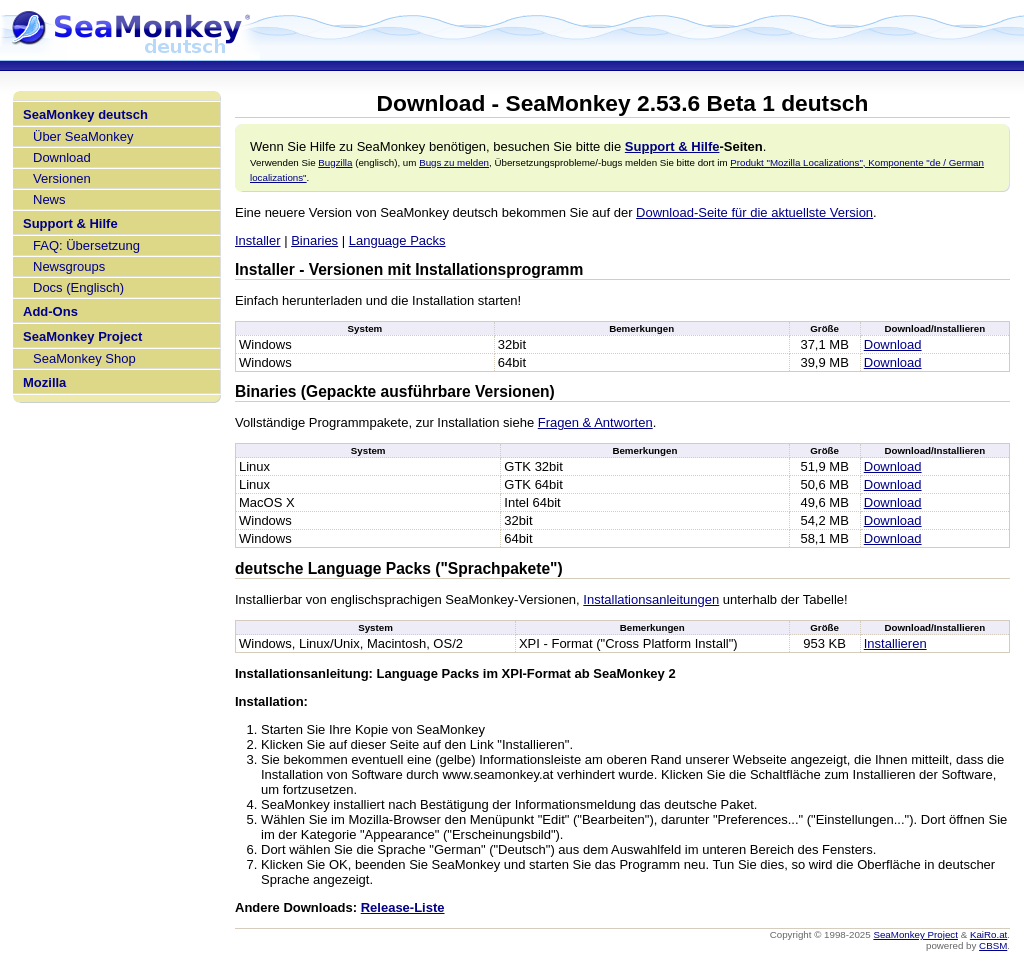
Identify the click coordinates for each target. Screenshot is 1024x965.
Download (62, 157)
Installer (258, 240)
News (49, 199)
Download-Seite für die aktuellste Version (754, 212)
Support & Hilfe (70, 223)
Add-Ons (50, 311)
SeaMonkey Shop (84, 358)
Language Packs (397, 240)
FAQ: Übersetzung (86, 245)
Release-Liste (403, 907)
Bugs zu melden (454, 162)
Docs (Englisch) (78, 287)
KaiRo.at (988, 934)
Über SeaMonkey (83, 136)
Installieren (895, 643)
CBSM (993, 945)
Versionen (62, 178)
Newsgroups (69, 266)
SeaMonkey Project (82, 336)
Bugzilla (335, 162)
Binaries (314, 240)
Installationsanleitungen (651, 599)
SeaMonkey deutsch (85, 114)
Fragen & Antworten (595, 422)
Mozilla (44, 382)
